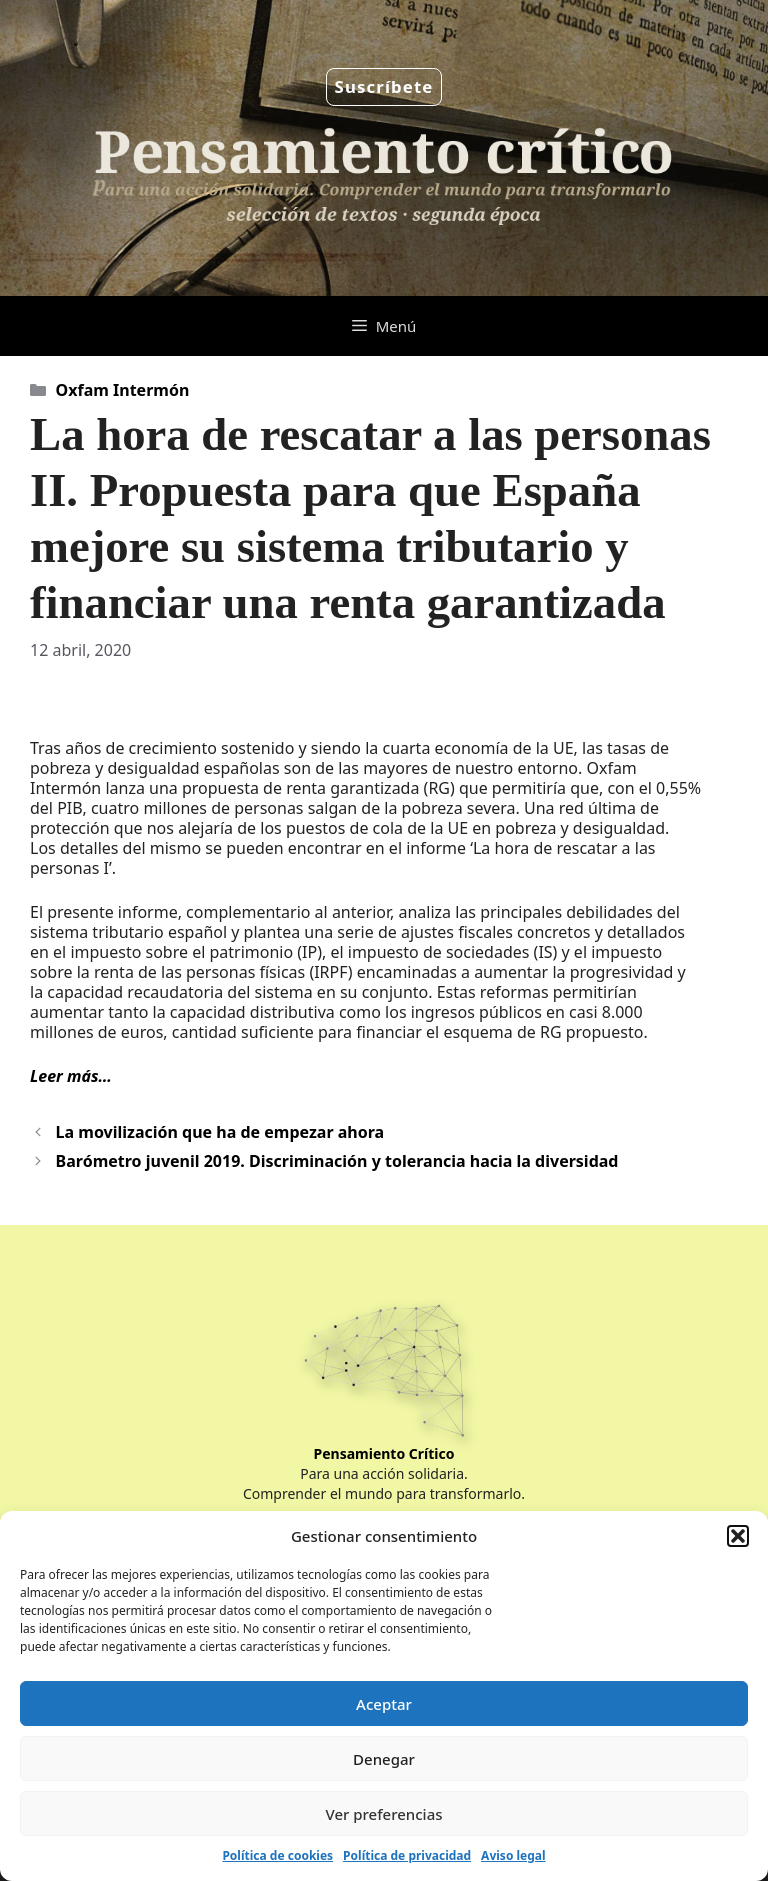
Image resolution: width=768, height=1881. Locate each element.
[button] (738, 1536)
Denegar (384, 1759)
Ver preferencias (383, 1814)
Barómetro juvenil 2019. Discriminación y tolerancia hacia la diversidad (337, 1161)
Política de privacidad (407, 1855)
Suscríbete (384, 86)
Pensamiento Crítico (384, 1453)
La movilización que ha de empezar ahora (220, 1132)
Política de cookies (277, 1855)
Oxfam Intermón (123, 390)
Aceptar (384, 1704)
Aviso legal (513, 1855)
